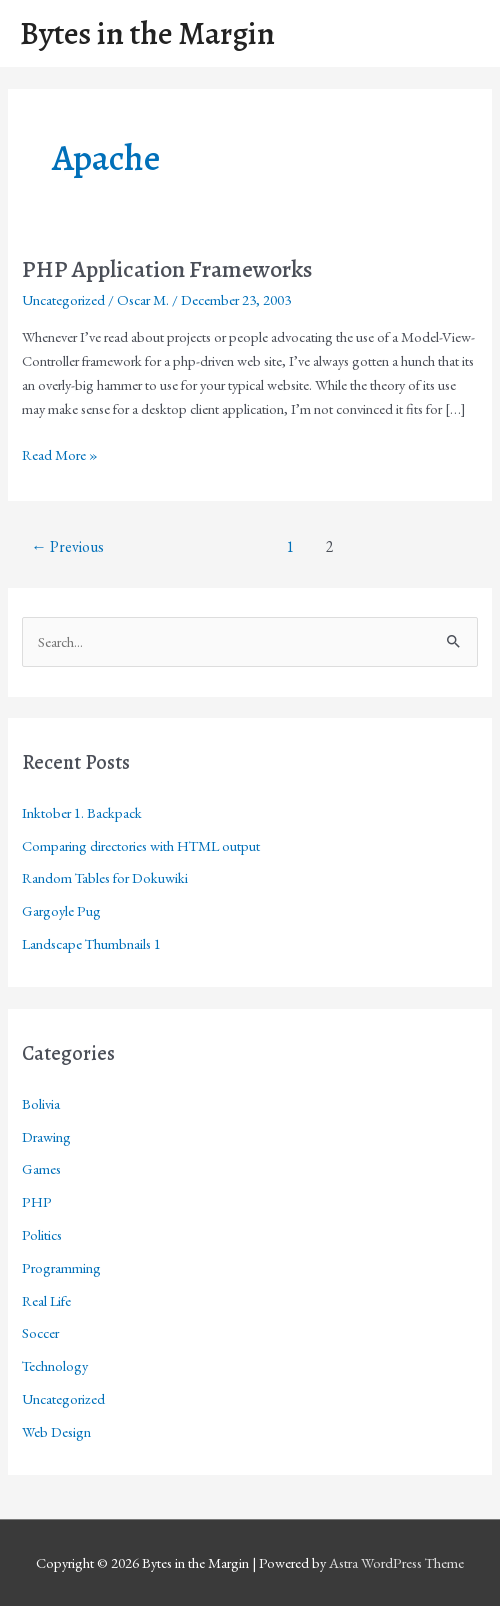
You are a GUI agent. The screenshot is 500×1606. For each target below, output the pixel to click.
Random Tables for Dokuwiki (105, 877)
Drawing (46, 1136)
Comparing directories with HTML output (141, 845)
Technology (55, 1365)
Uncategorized (63, 299)
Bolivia (41, 1103)
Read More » (60, 455)
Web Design (56, 1431)
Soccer (40, 1332)
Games (41, 1168)
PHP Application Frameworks (167, 269)
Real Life (46, 1300)
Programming (61, 1267)
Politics (42, 1234)
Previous (67, 546)
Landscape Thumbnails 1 (91, 943)
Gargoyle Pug (61, 910)
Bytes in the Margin (147, 33)
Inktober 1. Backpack (82, 812)
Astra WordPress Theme (396, 1562)
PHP (37, 1201)
